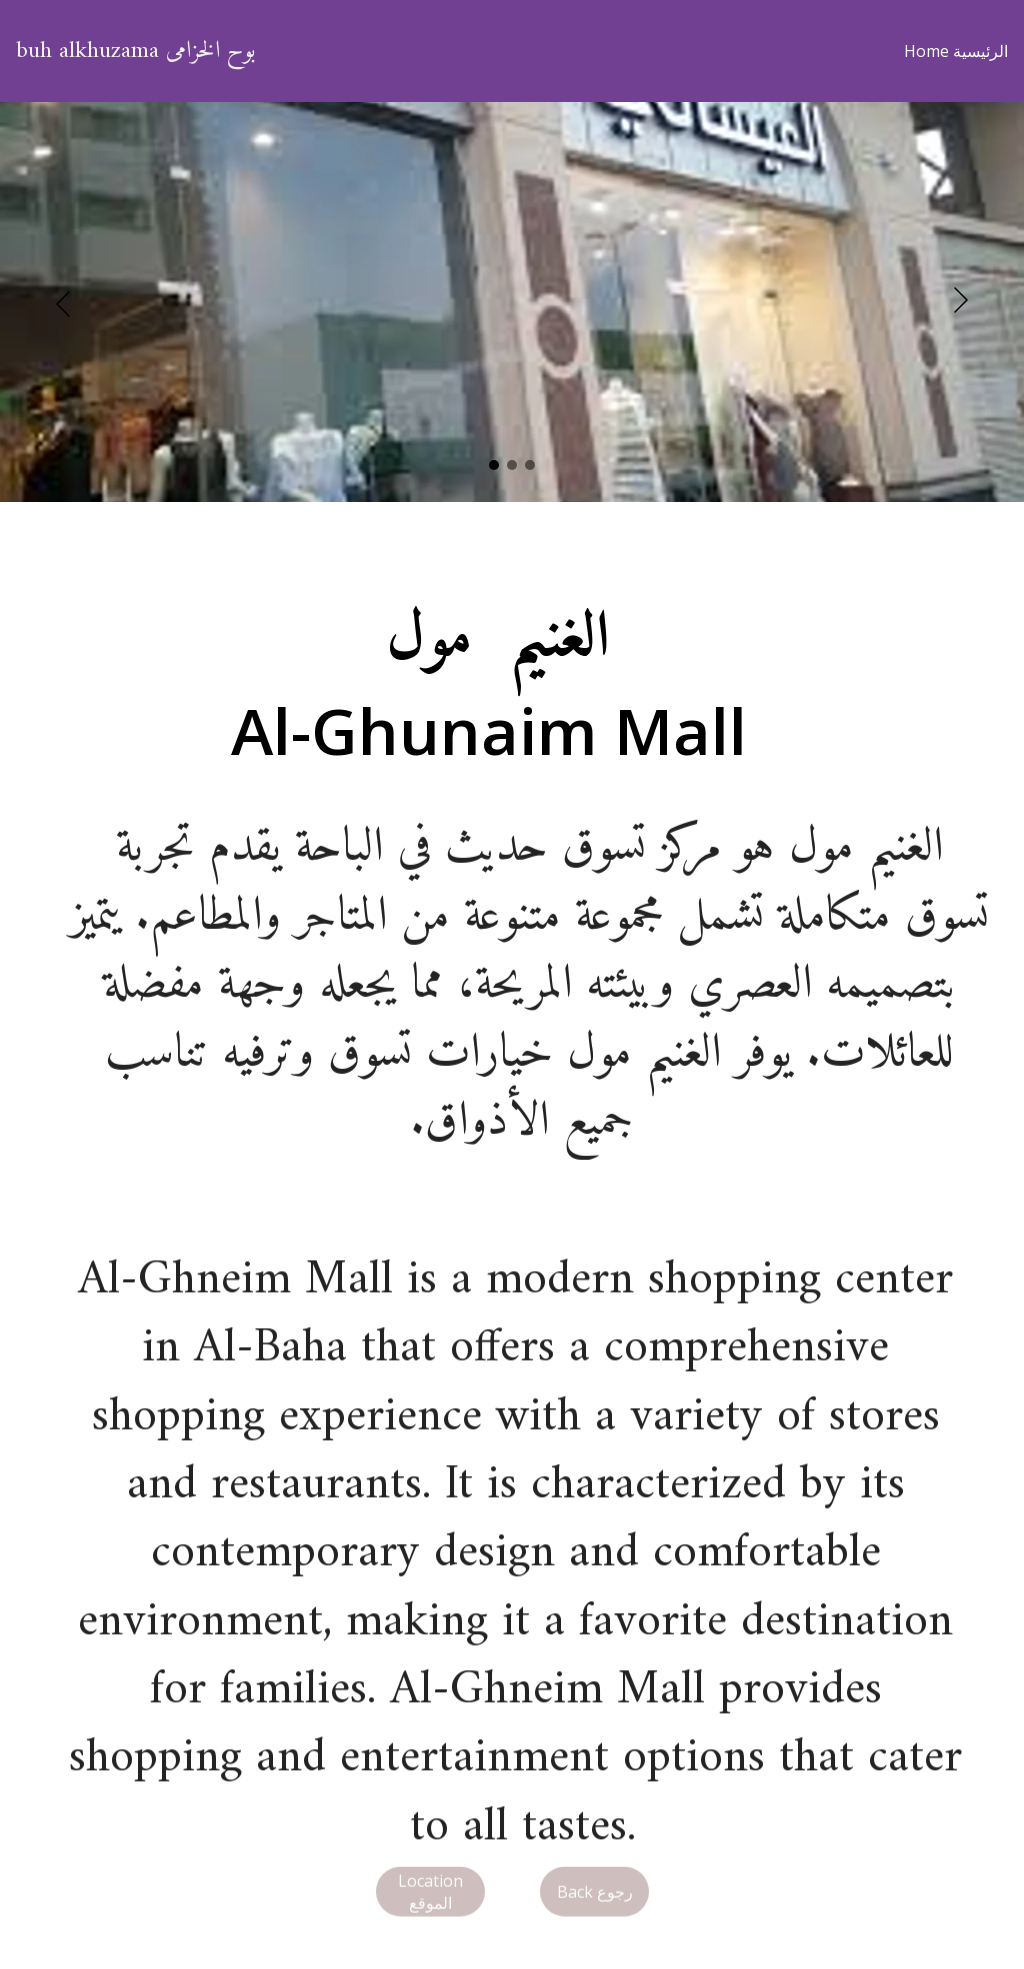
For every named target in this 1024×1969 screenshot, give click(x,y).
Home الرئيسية (956, 51)
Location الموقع (430, 1895)
